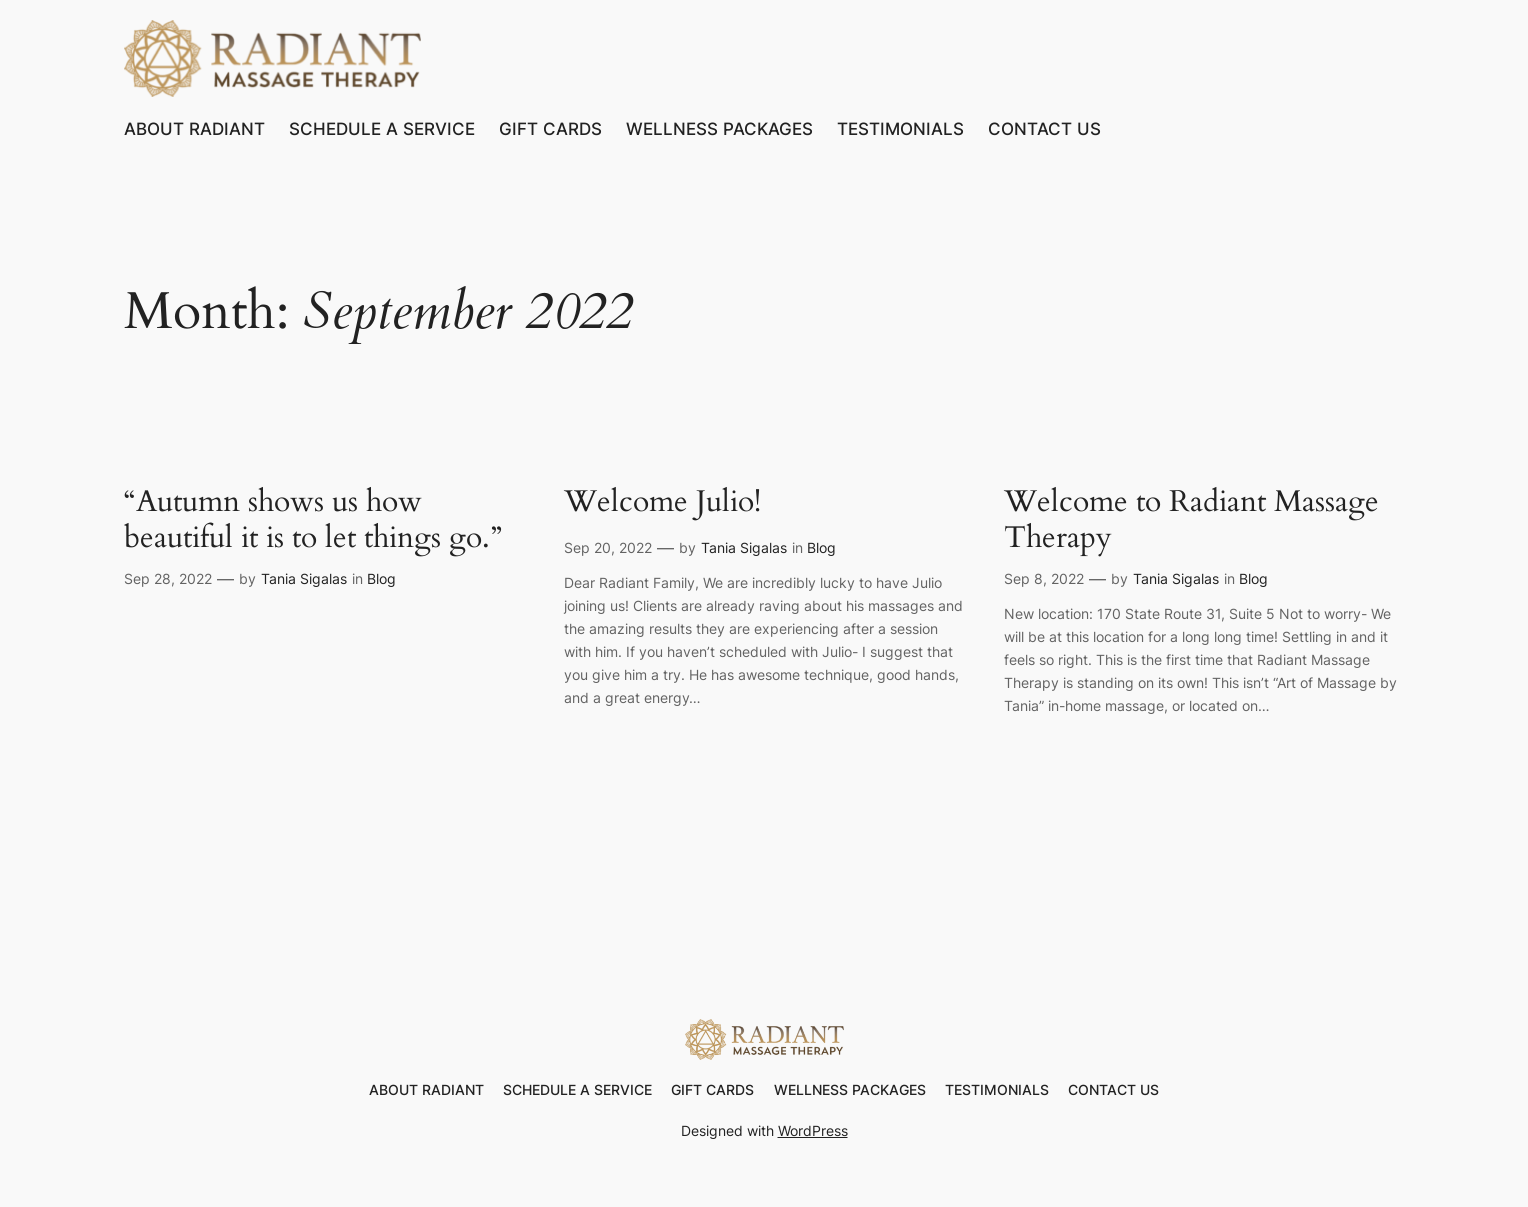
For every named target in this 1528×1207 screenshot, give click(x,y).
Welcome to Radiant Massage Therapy (1191, 520)
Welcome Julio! (662, 503)
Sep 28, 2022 (168, 578)
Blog (381, 578)
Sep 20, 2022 (608, 547)
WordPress (813, 1130)
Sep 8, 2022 (1044, 578)
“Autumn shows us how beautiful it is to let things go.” (313, 520)
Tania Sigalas (304, 578)
